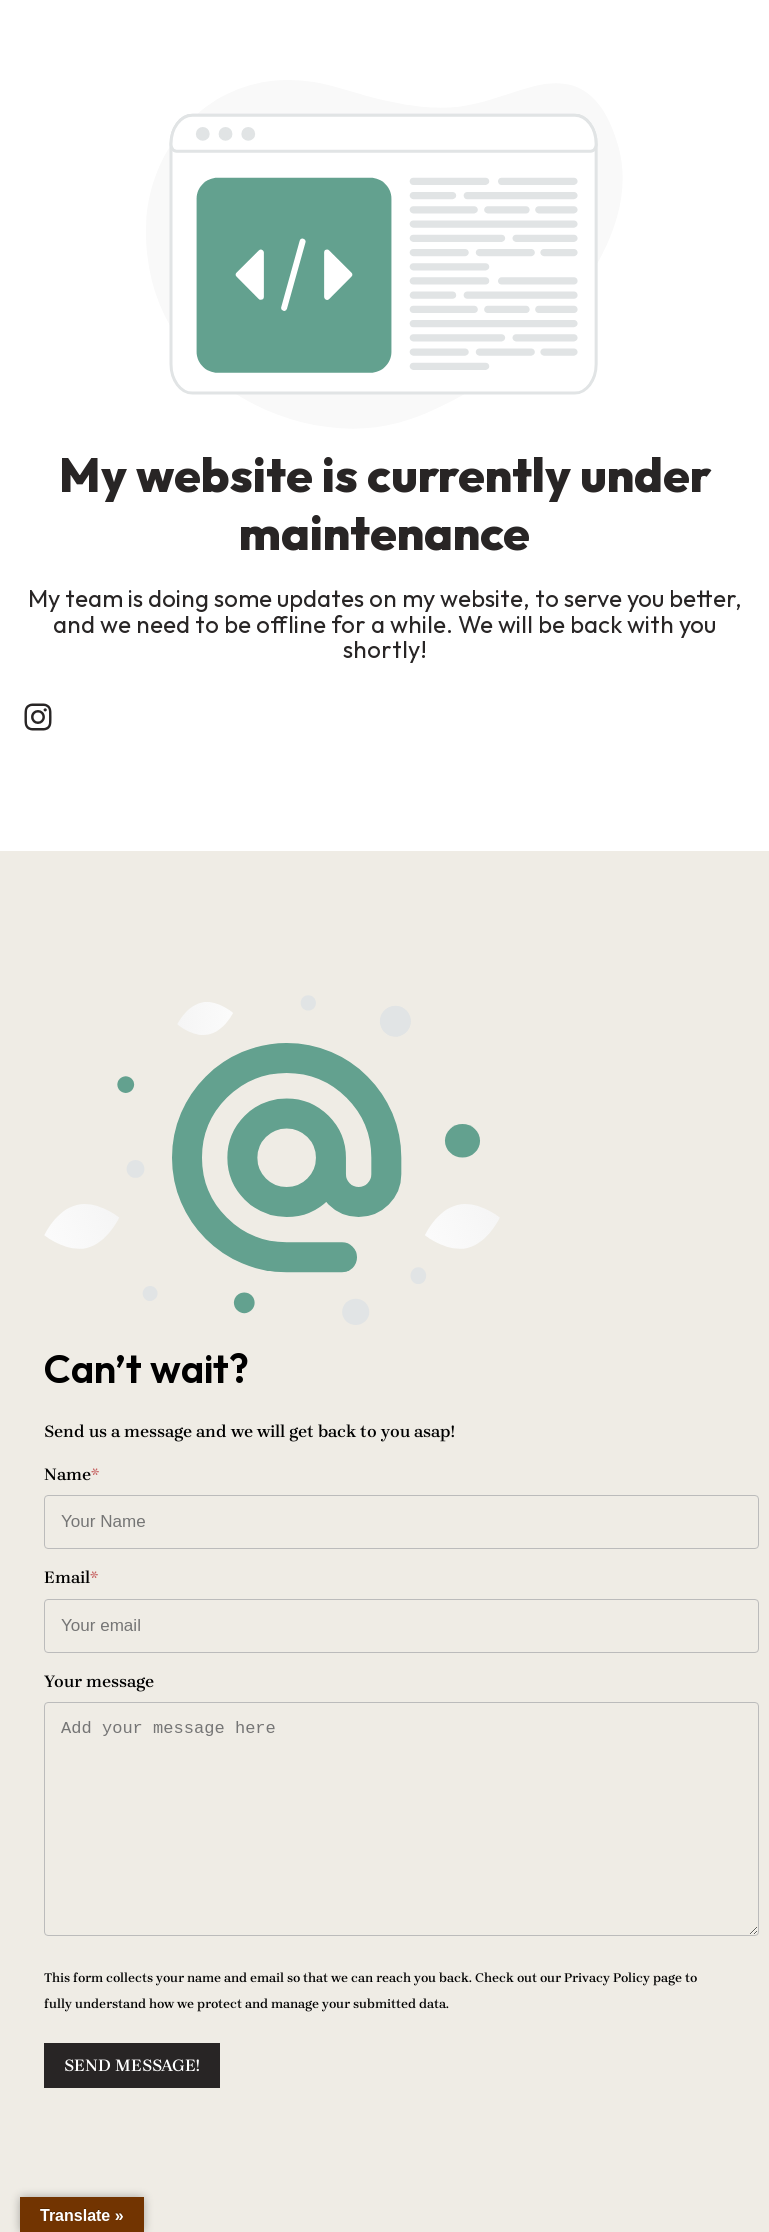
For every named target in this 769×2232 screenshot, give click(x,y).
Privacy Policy (607, 1977)
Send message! (132, 2065)
